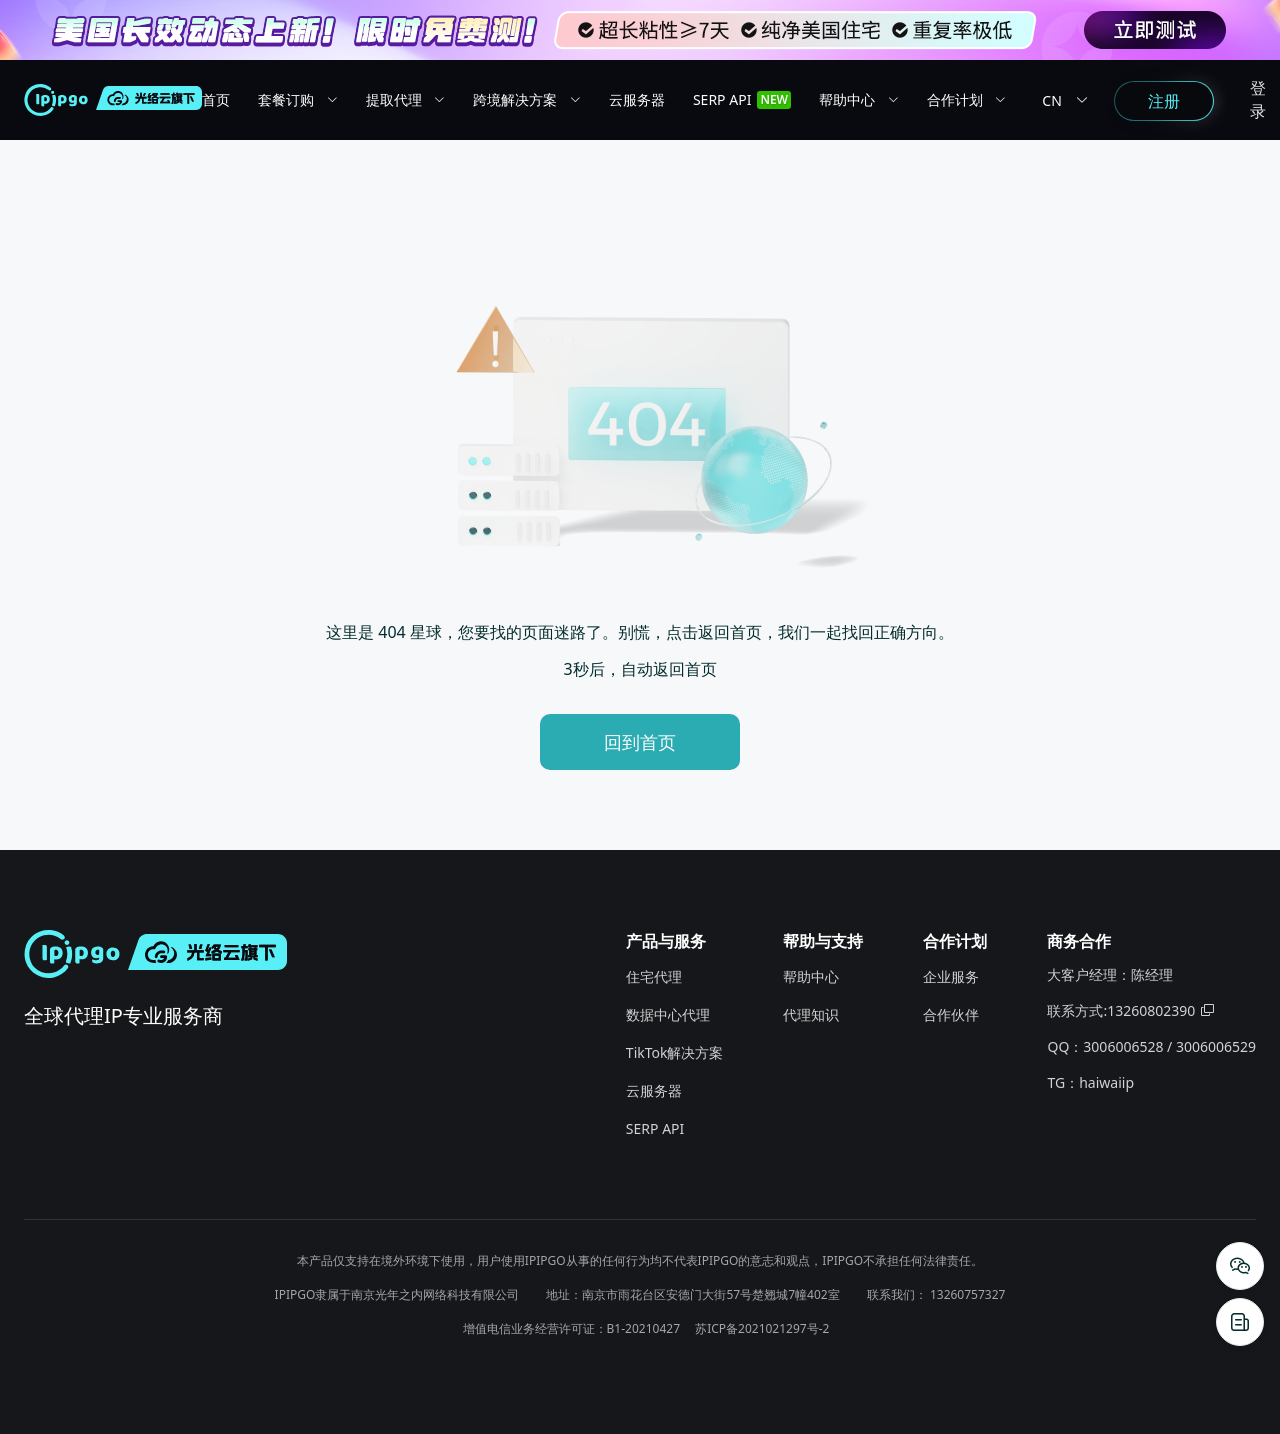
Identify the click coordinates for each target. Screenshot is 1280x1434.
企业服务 (951, 976)
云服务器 (654, 1090)
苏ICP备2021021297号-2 (762, 1328)
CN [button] (1068, 100)
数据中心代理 (668, 1014)
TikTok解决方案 (675, 1052)
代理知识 (811, 1014)
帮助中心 (811, 976)
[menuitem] (230, 100)
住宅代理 (654, 976)
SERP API (655, 1128)
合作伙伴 (951, 1014)
